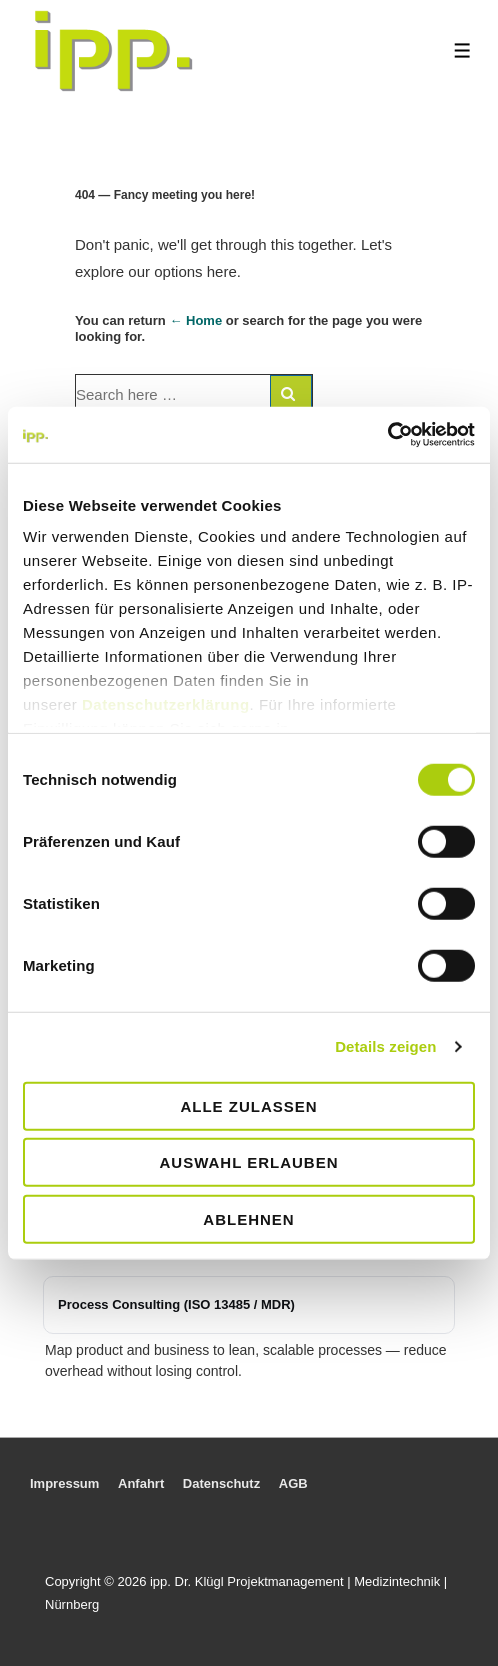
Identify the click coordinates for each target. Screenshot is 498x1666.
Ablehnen (248, 1218)
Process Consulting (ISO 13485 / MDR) (176, 1304)
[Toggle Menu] (462, 50)
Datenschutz (221, 1483)
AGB (293, 1483)
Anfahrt (141, 1483)
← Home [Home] (195, 320)
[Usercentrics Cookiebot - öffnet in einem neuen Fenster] (387, 435)
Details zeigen (385, 1046)
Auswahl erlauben (248, 1162)
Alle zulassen (248, 1105)
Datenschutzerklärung (166, 704)
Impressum (64, 1483)
